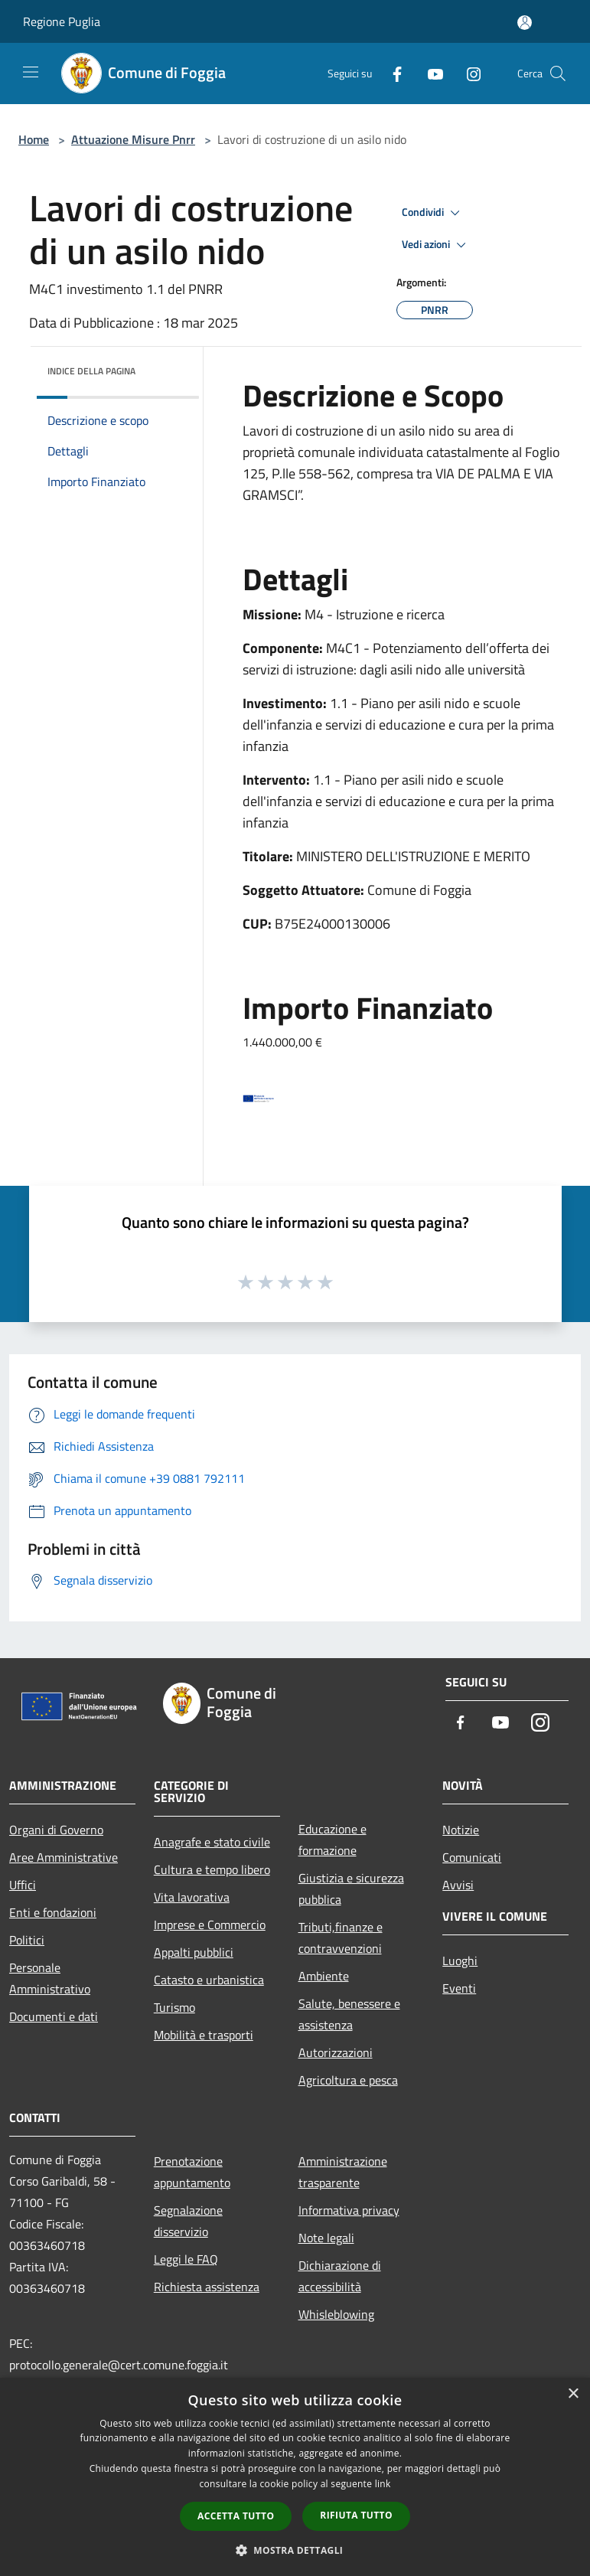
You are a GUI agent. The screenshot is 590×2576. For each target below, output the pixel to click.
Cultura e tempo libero (212, 1869)
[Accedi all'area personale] (525, 23)
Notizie (460, 1829)
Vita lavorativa (192, 1897)
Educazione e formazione (332, 1839)
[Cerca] (558, 73)
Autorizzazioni (335, 2052)
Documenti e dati (53, 2016)
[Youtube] (429, 73)
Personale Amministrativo (49, 1978)
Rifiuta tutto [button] (356, 2515)
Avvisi (458, 1885)
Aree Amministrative (63, 1857)
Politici (26, 1940)
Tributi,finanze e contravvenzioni (340, 1937)
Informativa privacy (348, 2210)
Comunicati (471, 1857)
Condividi (433, 213)
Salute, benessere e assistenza (349, 2014)
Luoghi (460, 1960)
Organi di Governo (56, 1829)
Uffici (22, 1885)
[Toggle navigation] (30, 72)
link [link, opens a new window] (383, 2483)
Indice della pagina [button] (91, 371)
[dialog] (295, 2477)
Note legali (326, 2237)
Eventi (459, 1988)
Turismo (174, 2007)
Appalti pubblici (193, 1952)
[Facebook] (391, 73)
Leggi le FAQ (186, 2259)
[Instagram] (467, 73)
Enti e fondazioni (52, 1912)
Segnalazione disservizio (188, 2221)
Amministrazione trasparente (342, 2172)
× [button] (573, 2394)
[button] (295, 2550)
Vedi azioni (436, 245)
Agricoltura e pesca (348, 2080)
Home (33, 139)
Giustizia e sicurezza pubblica (351, 1888)
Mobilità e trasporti (203, 2035)
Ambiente (323, 1976)
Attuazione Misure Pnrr (133, 139)
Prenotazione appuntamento (192, 2172)
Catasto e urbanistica (209, 1979)
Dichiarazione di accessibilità (339, 2276)
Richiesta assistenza (206, 2286)
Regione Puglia (61, 21)
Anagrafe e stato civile (212, 1842)
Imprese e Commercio (210, 1924)
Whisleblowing (336, 2314)
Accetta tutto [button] (235, 2515)
